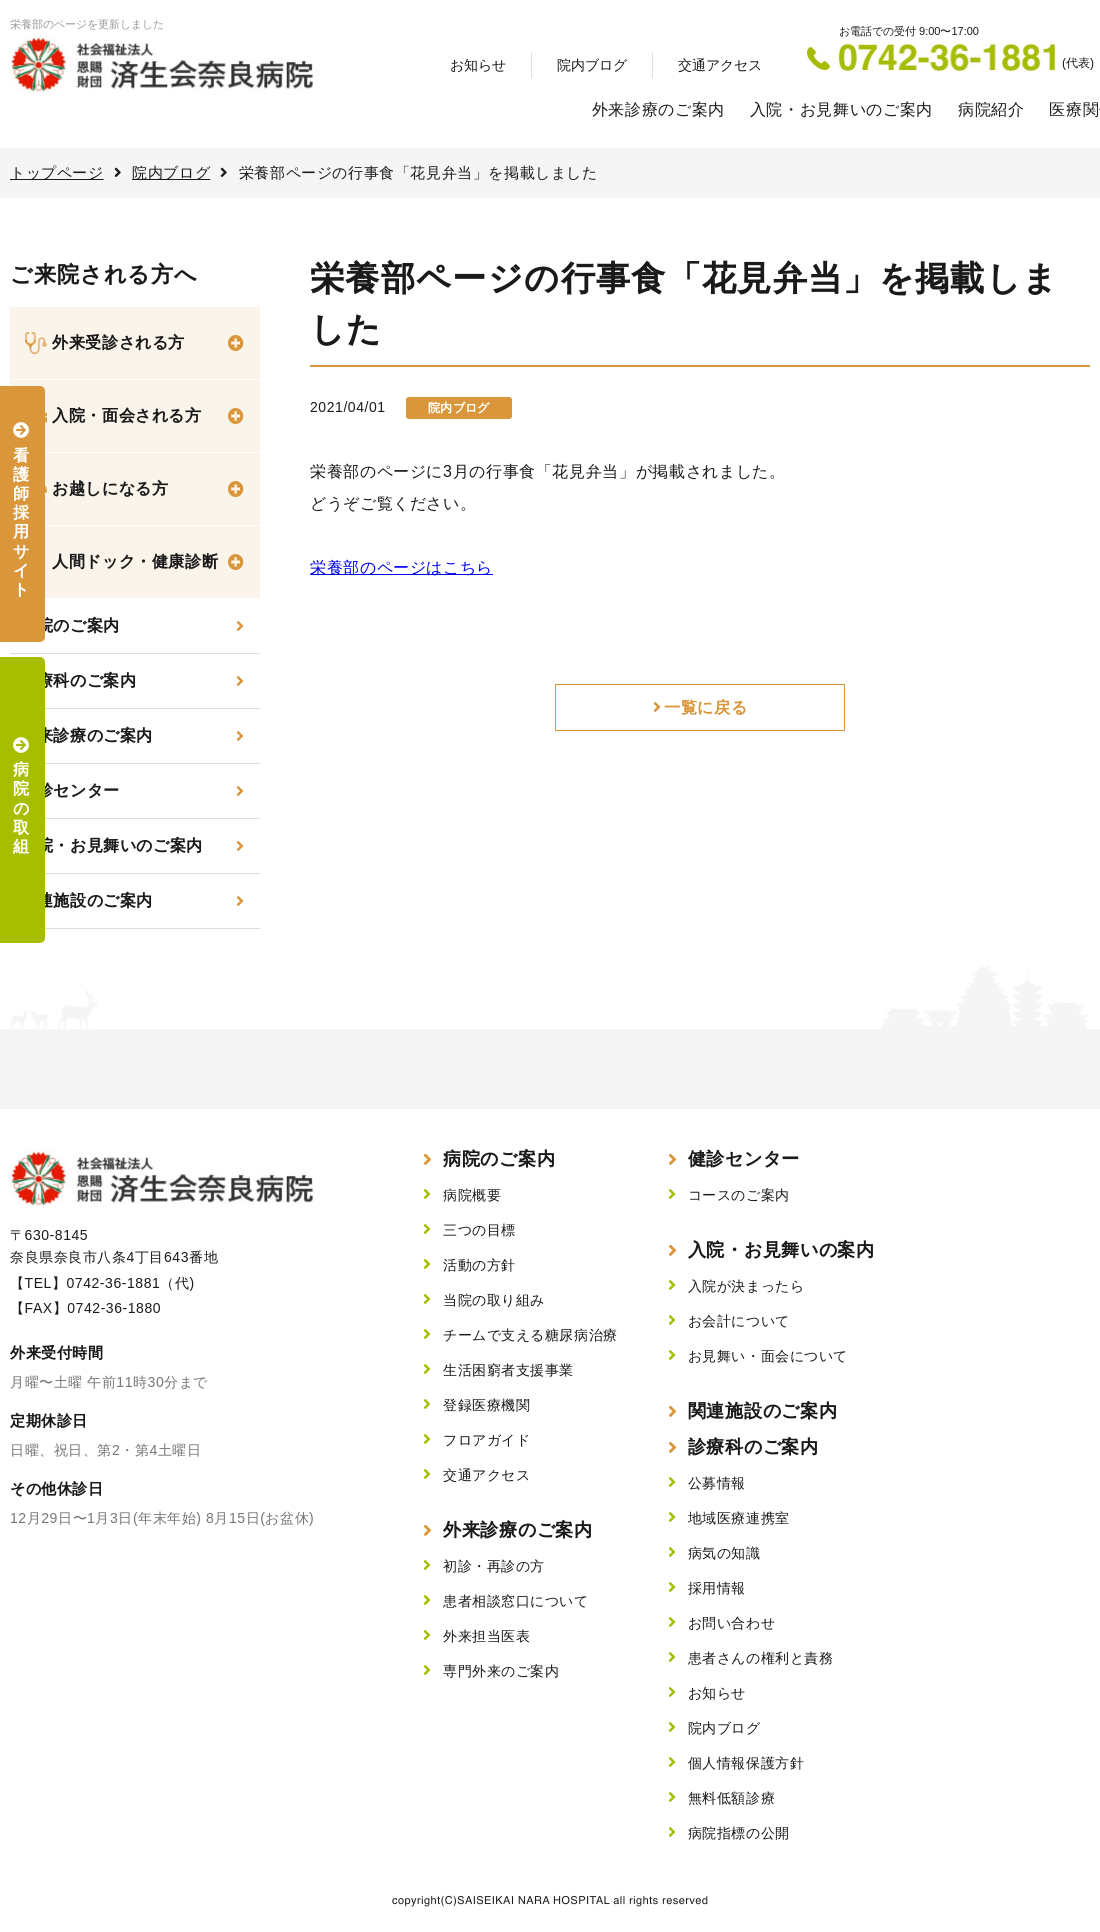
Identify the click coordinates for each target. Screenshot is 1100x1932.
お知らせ (478, 65)
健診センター (70, 790)
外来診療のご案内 (658, 109)
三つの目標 (479, 1230)
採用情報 (717, 1588)
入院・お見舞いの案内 (781, 1250)
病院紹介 (991, 109)
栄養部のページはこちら (401, 567)
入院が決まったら (746, 1286)
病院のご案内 (499, 1159)
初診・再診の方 (494, 1566)
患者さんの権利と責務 (761, 1658)
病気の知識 (724, 1553)
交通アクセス (720, 65)
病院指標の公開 (739, 1833)
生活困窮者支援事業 (508, 1370)
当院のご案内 (70, 625)
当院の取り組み (494, 1300)
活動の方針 (479, 1265)
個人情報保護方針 (746, 1763)
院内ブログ (592, 65)
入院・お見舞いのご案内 (841, 109)
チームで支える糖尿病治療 (530, 1335)
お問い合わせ (731, 1623)
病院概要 (472, 1195)
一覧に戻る (705, 707)
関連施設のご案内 (86, 900)
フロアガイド (486, 1440)
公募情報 (717, 1483)
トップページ (57, 172)
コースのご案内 (739, 1195)
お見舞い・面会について (768, 1356)
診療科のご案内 (78, 680)
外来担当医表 (486, 1636)
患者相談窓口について (516, 1601)
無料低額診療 (731, 1798)
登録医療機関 (486, 1405)
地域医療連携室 (739, 1518)
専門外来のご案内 (501, 1671)
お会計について (739, 1321)
